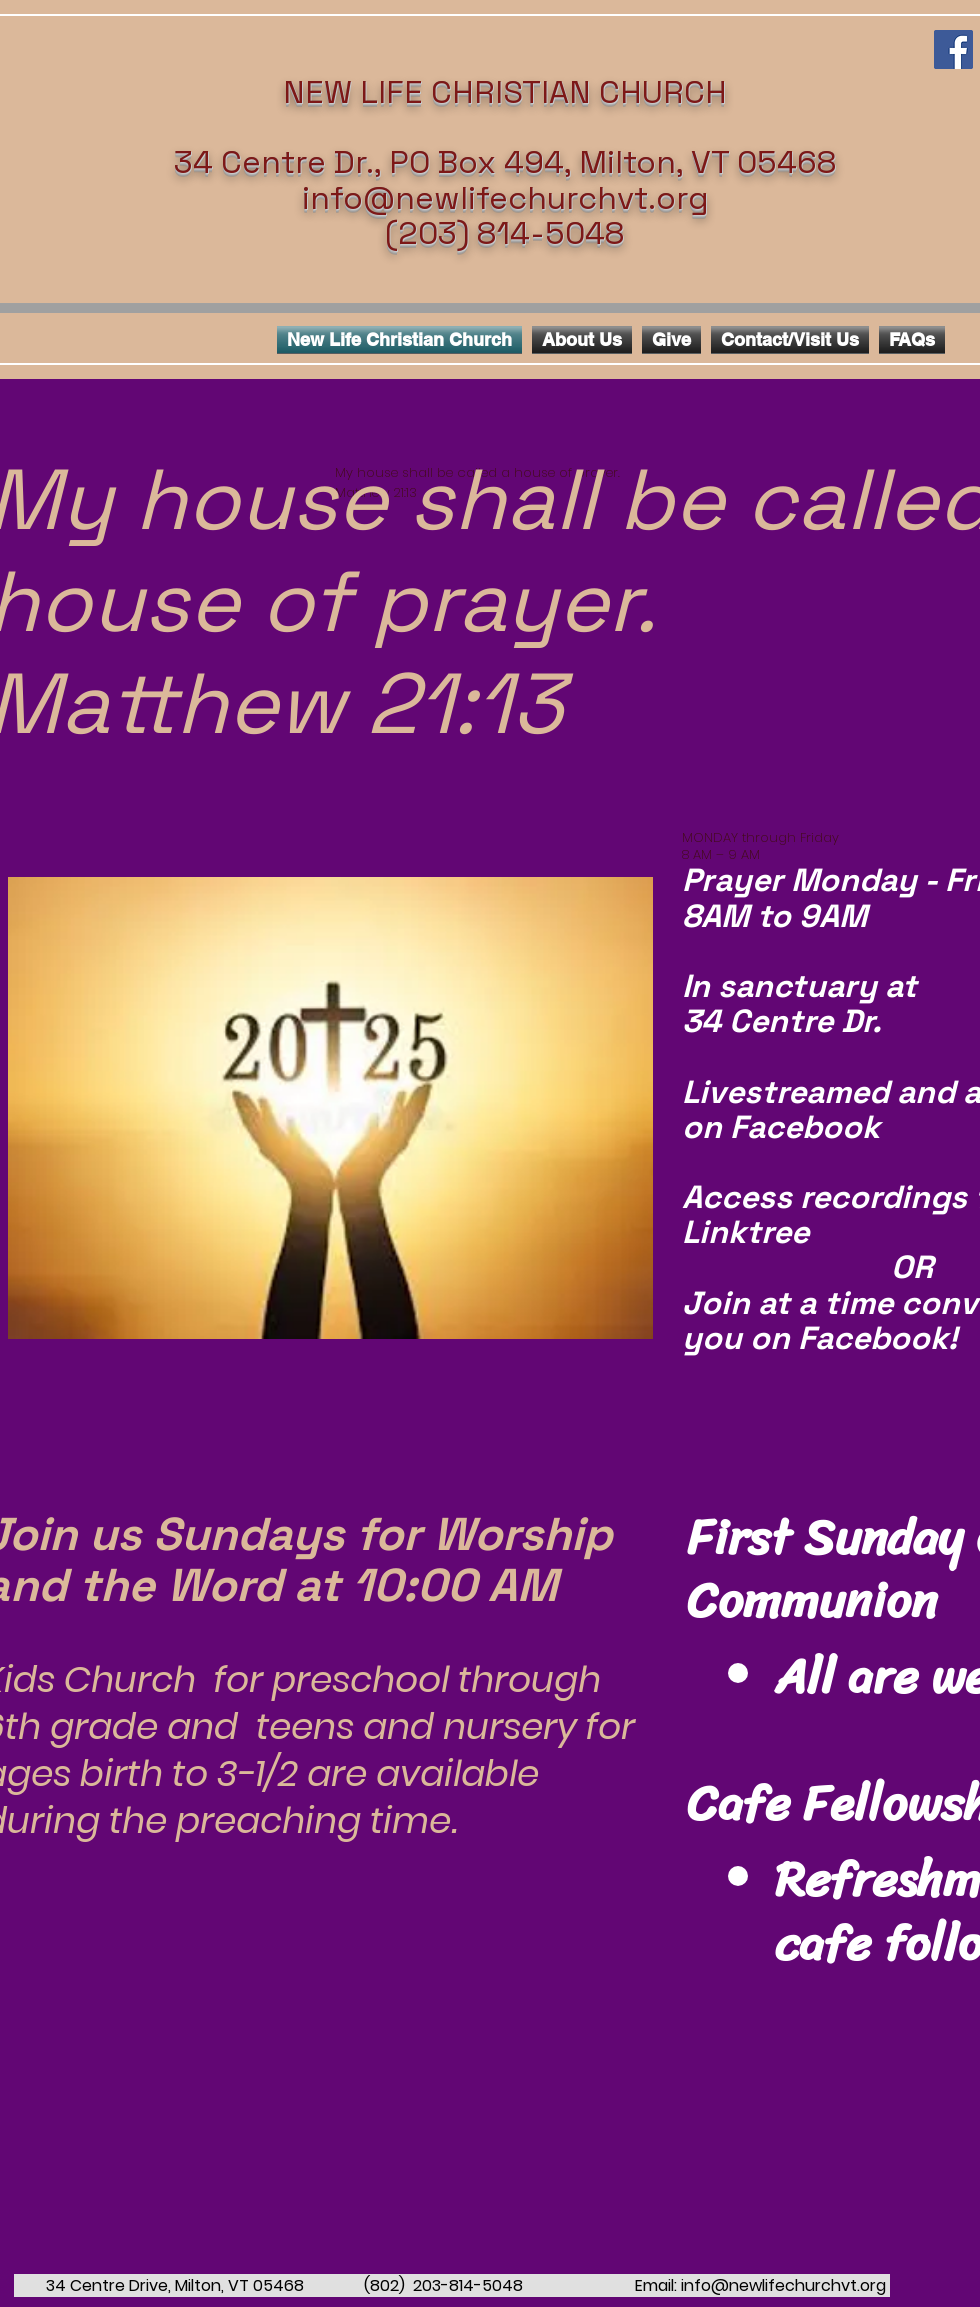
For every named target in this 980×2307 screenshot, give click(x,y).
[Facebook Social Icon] (953, 49)
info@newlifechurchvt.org (505, 198)
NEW (317, 92)
